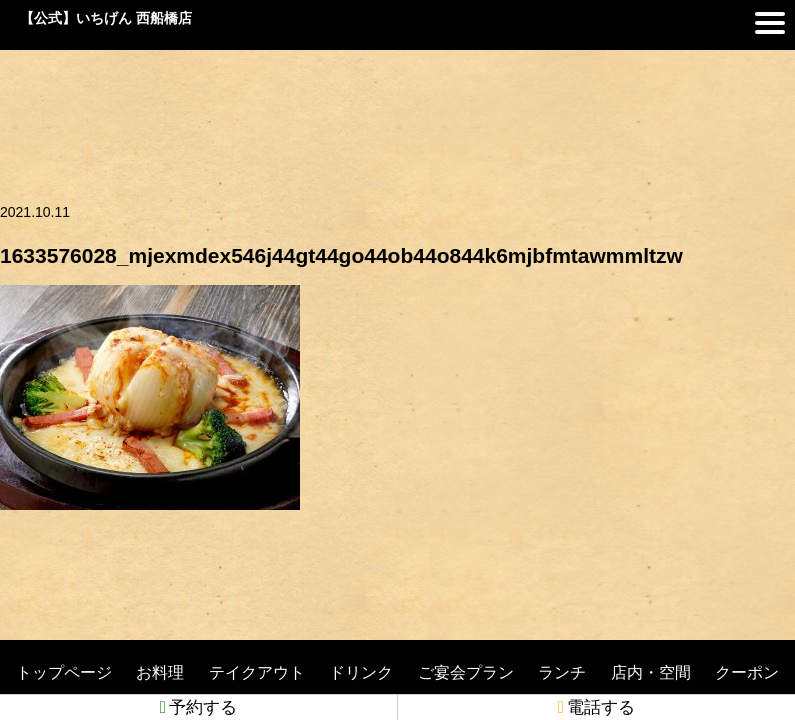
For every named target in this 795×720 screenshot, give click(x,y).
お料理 (160, 672)
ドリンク (361, 672)
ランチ (562, 672)
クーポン (747, 672)
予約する (198, 707)
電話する (596, 707)
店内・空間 (651, 672)
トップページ (64, 672)
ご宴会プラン (466, 672)
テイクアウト (257, 672)
